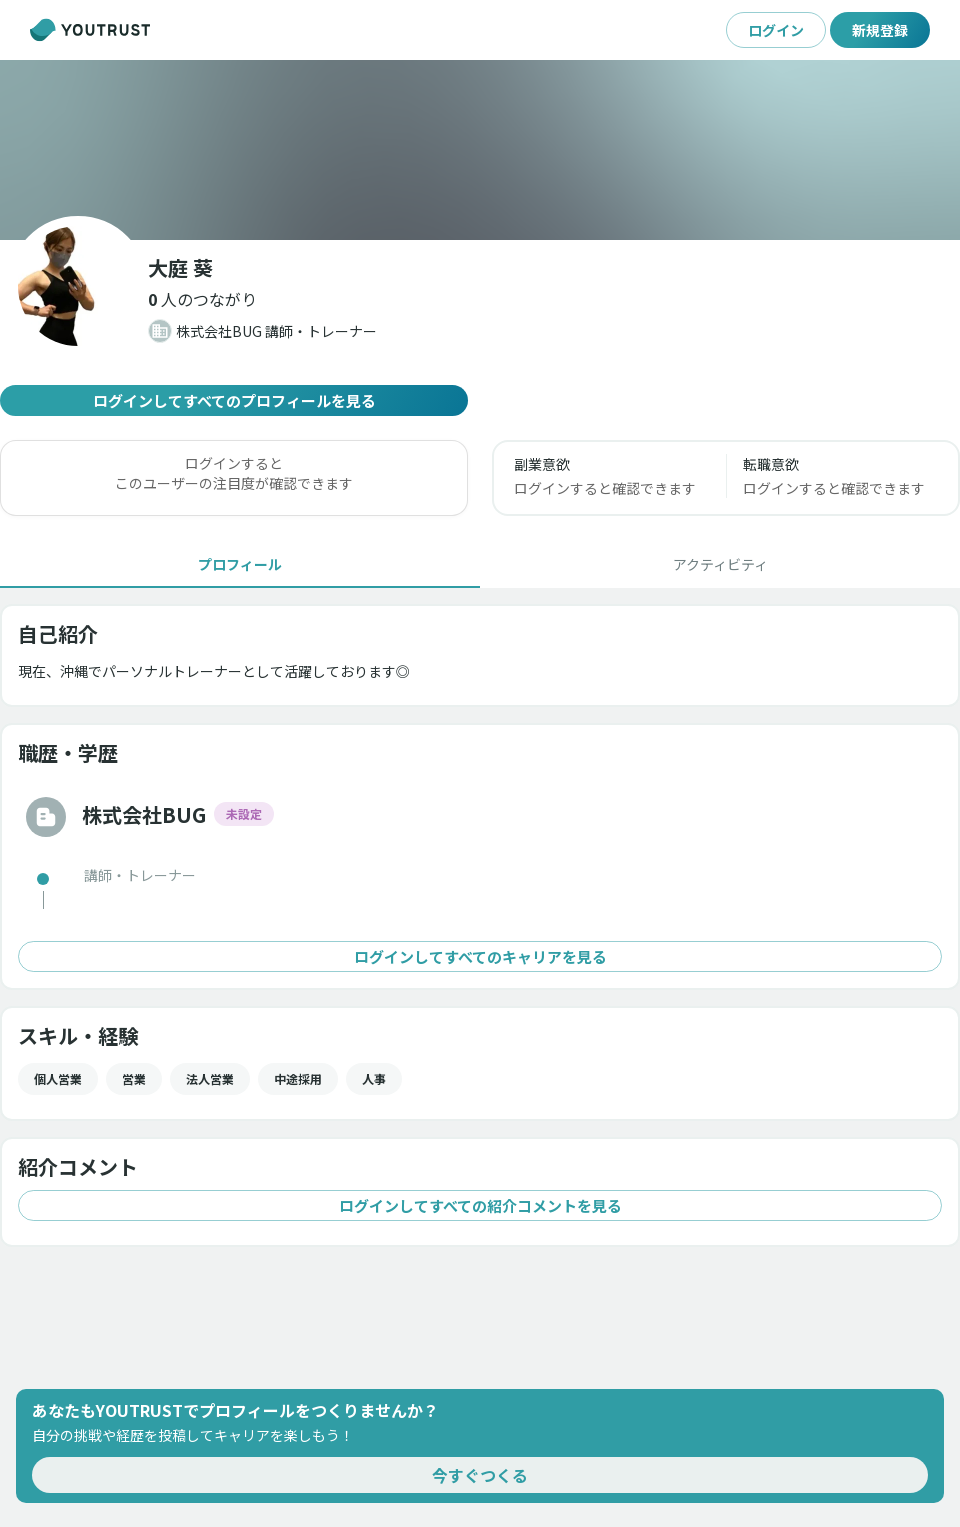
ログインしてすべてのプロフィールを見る (234, 400)
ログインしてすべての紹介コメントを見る (480, 1205)
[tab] (240, 564)
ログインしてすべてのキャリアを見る (480, 956)
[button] (202, 299)
